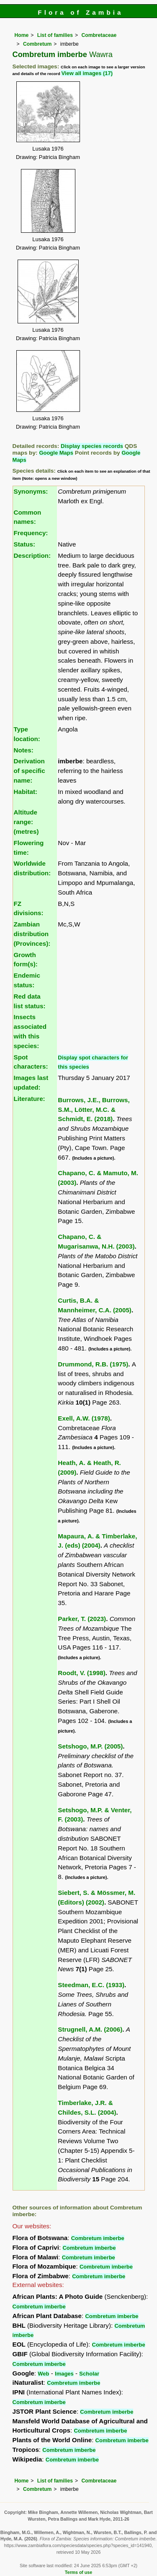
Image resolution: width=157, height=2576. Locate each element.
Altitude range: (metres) (26, 822)
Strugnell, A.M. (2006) (90, 2029)
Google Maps (56, 453)
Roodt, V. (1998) (81, 1672)
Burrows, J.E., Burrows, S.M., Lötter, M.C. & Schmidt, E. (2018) (93, 1109)
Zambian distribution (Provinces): (32, 934)
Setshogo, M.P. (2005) (90, 1746)
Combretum (37, 44)
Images (64, 2373)
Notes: (23, 750)
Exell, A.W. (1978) (84, 1418)
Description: (32, 555)
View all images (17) (87, 73)
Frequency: (31, 532)
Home (22, 35)
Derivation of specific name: (29, 770)
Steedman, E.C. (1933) (91, 1984)
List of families (55, 35)
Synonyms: (31, 491)
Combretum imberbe (97, 2238)
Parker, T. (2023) (82, 1618)
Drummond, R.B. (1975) (93, 1364)
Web (43, 2373)
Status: (24, 544)
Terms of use (78, 2572)
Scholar (89, 2373)
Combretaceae (98, 35)
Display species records (92, 446)
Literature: (29, 1098)
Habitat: (26, 791)
